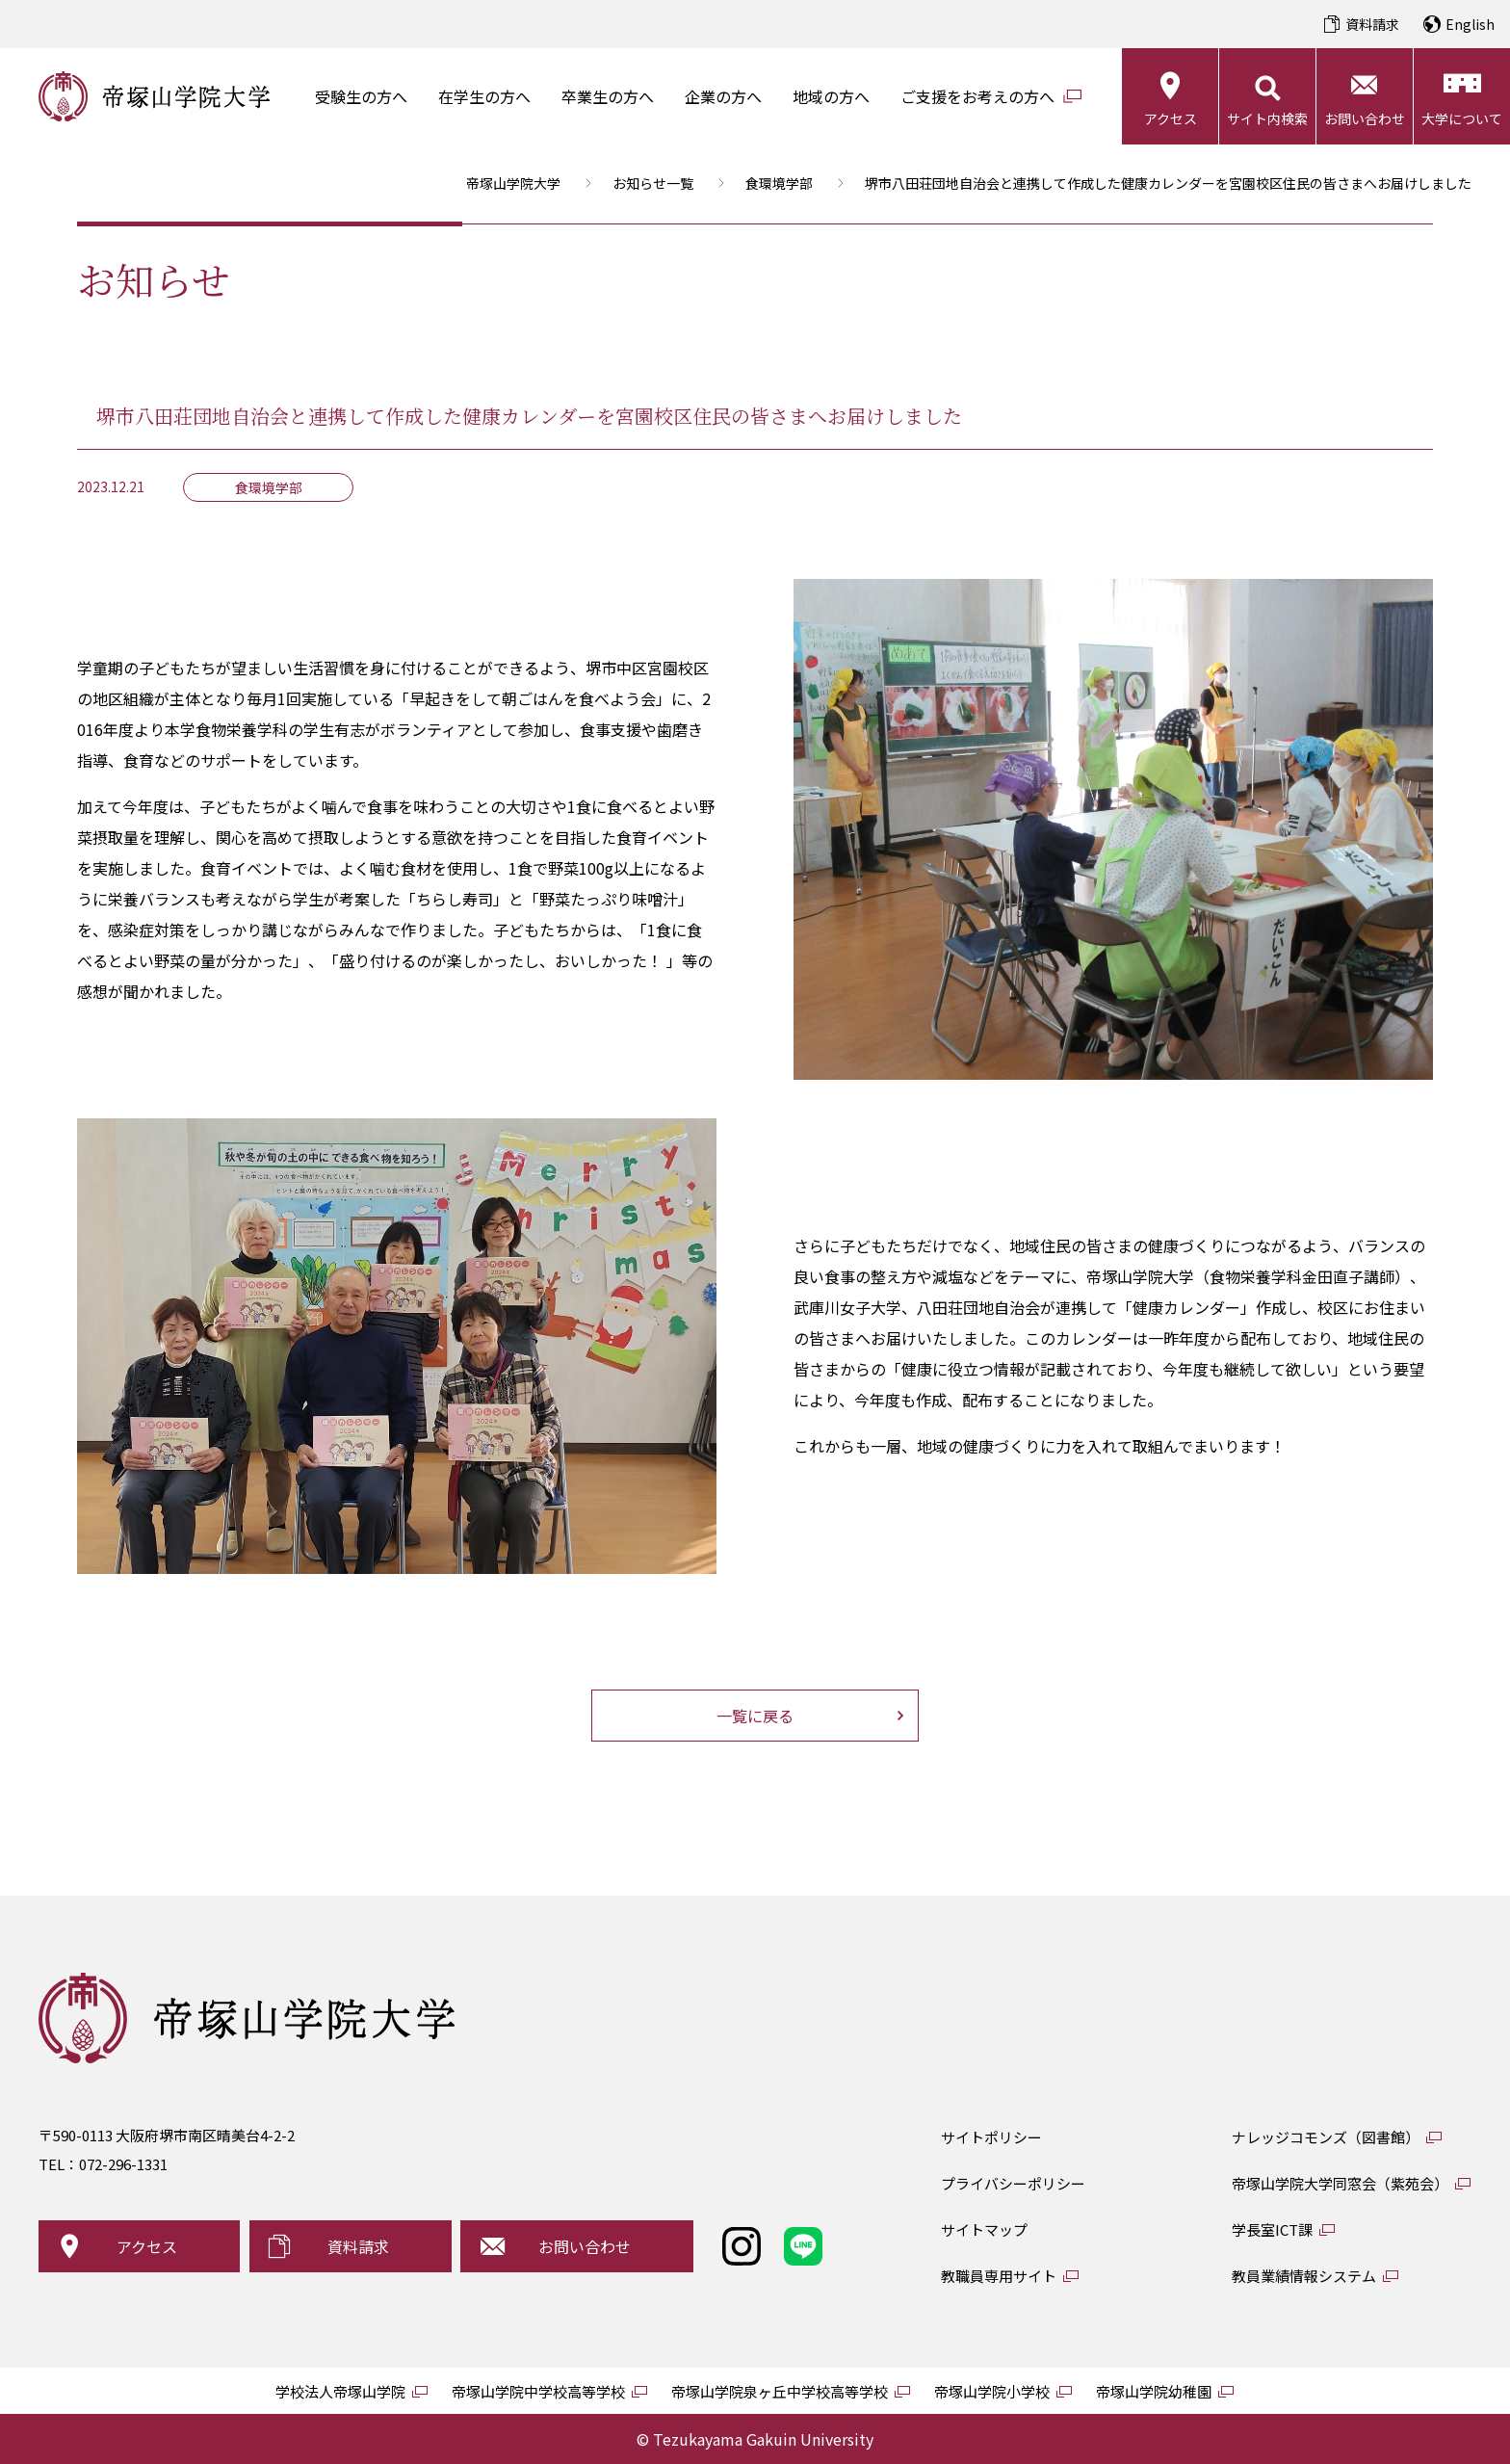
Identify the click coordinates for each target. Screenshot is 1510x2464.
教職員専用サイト (998, 2276)
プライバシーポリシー (1013, 2183)
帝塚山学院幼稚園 (1153, 2391)
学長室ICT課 (1272, 2229)
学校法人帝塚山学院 (340, 2391)
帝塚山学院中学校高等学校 (538, 2391)
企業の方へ (723, 96)
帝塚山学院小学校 (992, 2391)
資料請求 (1372, 24)
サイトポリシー (991, 2137)
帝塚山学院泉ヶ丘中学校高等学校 (779, 2391)
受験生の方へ (361, 96)
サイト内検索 (1267, 118)
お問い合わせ (1364, 118)
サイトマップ (984, 2229)
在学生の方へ (484, 96)
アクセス (1170, 118)
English (1470, 24)
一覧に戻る (755, 1715)
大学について (1461, 118)
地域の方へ (831, 96)
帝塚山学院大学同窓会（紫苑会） (1340, 2183)
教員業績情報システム (1304, 2276)
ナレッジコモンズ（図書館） (1325, 2137)
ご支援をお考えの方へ (977, 96)
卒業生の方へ (607, 96)
